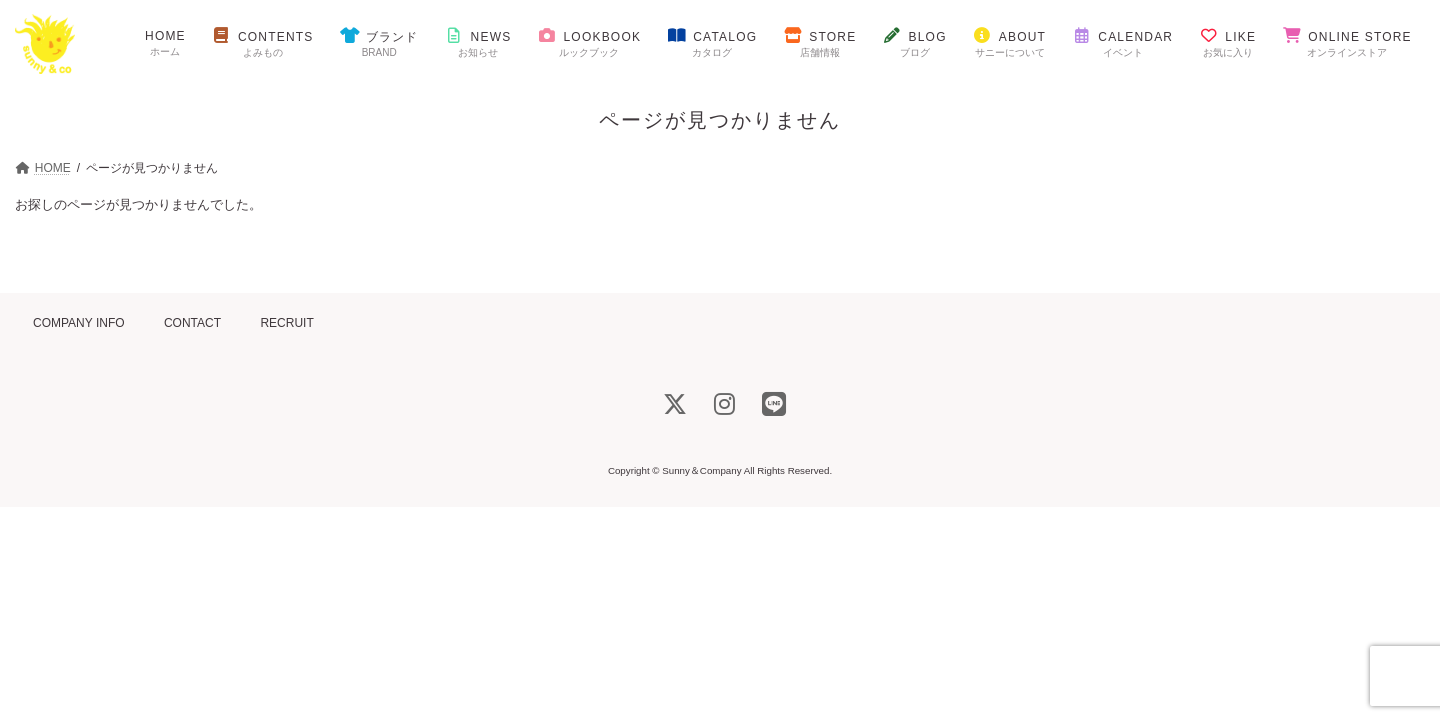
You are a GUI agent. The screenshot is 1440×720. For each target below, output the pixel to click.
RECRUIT (286, 323)
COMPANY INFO (79, 323)
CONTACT (192, 323)
